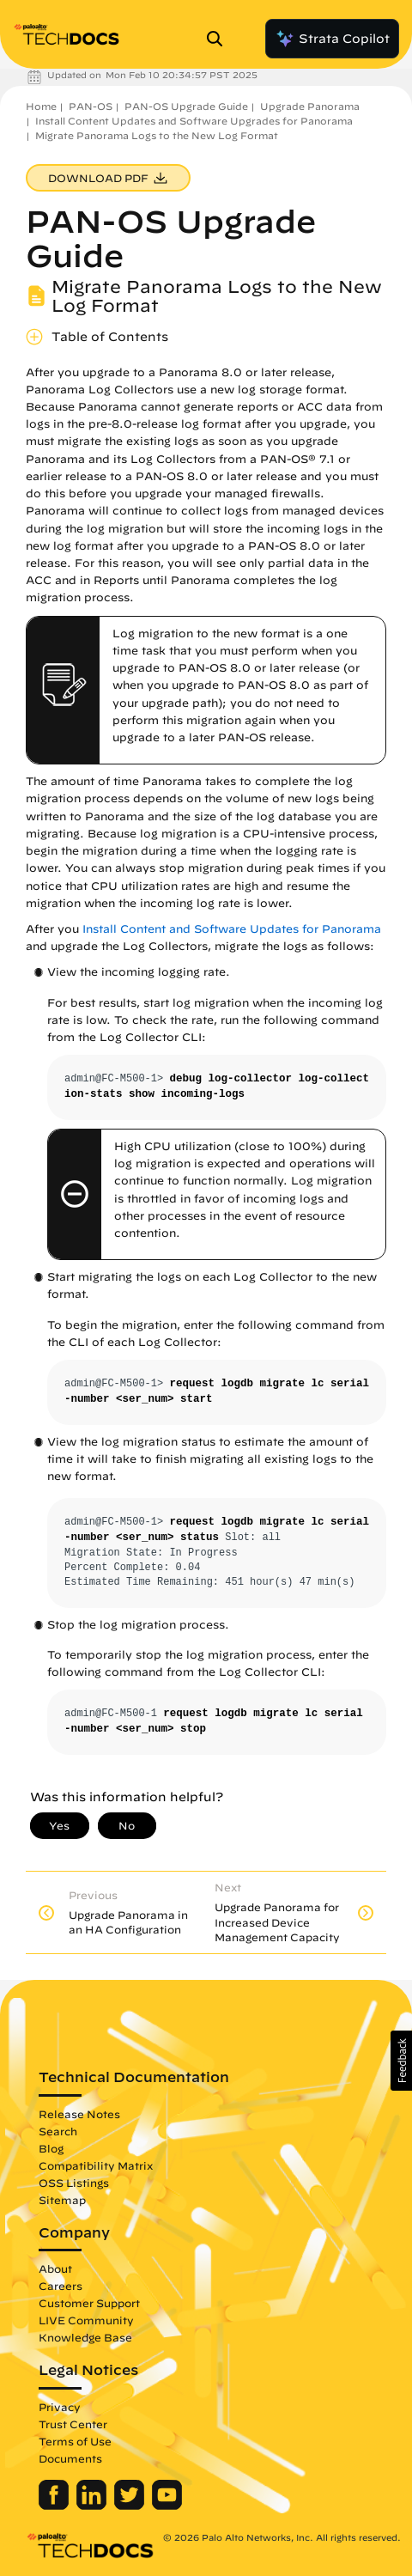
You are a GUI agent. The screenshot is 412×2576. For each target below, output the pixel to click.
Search (58, 2131)
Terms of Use (75, 2441)
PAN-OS (90, 106)
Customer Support (89, 2303)
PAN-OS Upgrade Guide (186, 106)
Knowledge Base (85, 2337)
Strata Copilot (332, 38)
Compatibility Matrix (96, 2165)
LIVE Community (86, 2320)
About (55, 2268)
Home (41, 106)
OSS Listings (74, 2183)
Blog (51, 2148)
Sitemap (62, 2200)
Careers (60, 2286)
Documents (70, 2458)
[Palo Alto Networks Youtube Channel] (167, 2505)
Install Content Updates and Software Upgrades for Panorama (194, 120)
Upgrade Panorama (310, 106)
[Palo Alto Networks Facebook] (55, 2505)
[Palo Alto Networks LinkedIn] (93, 2505)
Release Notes (79, 2114)
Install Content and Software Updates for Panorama (231, 929)
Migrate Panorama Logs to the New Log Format (156, 135)
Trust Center (73, 2424)
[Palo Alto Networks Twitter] (131, 2505)
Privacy (60, 2407)
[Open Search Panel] (220, 38)
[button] (401, 2061)
